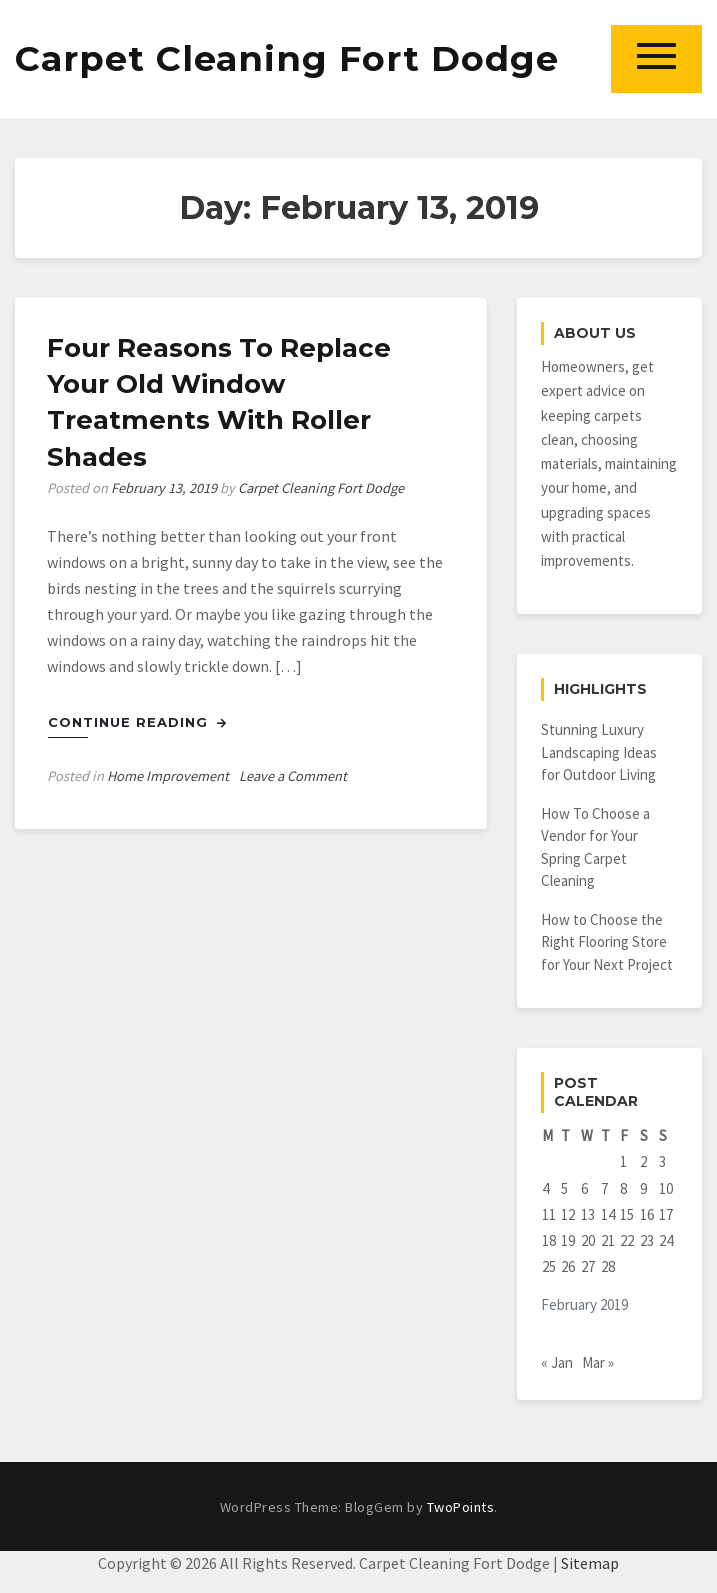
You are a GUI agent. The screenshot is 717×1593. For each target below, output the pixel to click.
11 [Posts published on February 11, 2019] (549, 1214)
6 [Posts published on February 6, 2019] (584, 1188)
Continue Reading (137, 722)
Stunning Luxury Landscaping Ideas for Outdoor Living (599, 752)
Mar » (598, 1362)
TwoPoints (461, 1507)
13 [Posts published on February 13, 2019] (588, 1214)
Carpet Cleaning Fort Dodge (287, 58)
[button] (656, 58)
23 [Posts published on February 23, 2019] (647, 1240)
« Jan (557, 1362)
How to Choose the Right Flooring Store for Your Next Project (607, 942)
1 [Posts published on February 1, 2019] (623, 1161)
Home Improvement (168, 776)
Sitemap (590, 1563)
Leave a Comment (293, 776)
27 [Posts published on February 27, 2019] (588, 1266)
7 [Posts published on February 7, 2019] (604, 1188)
